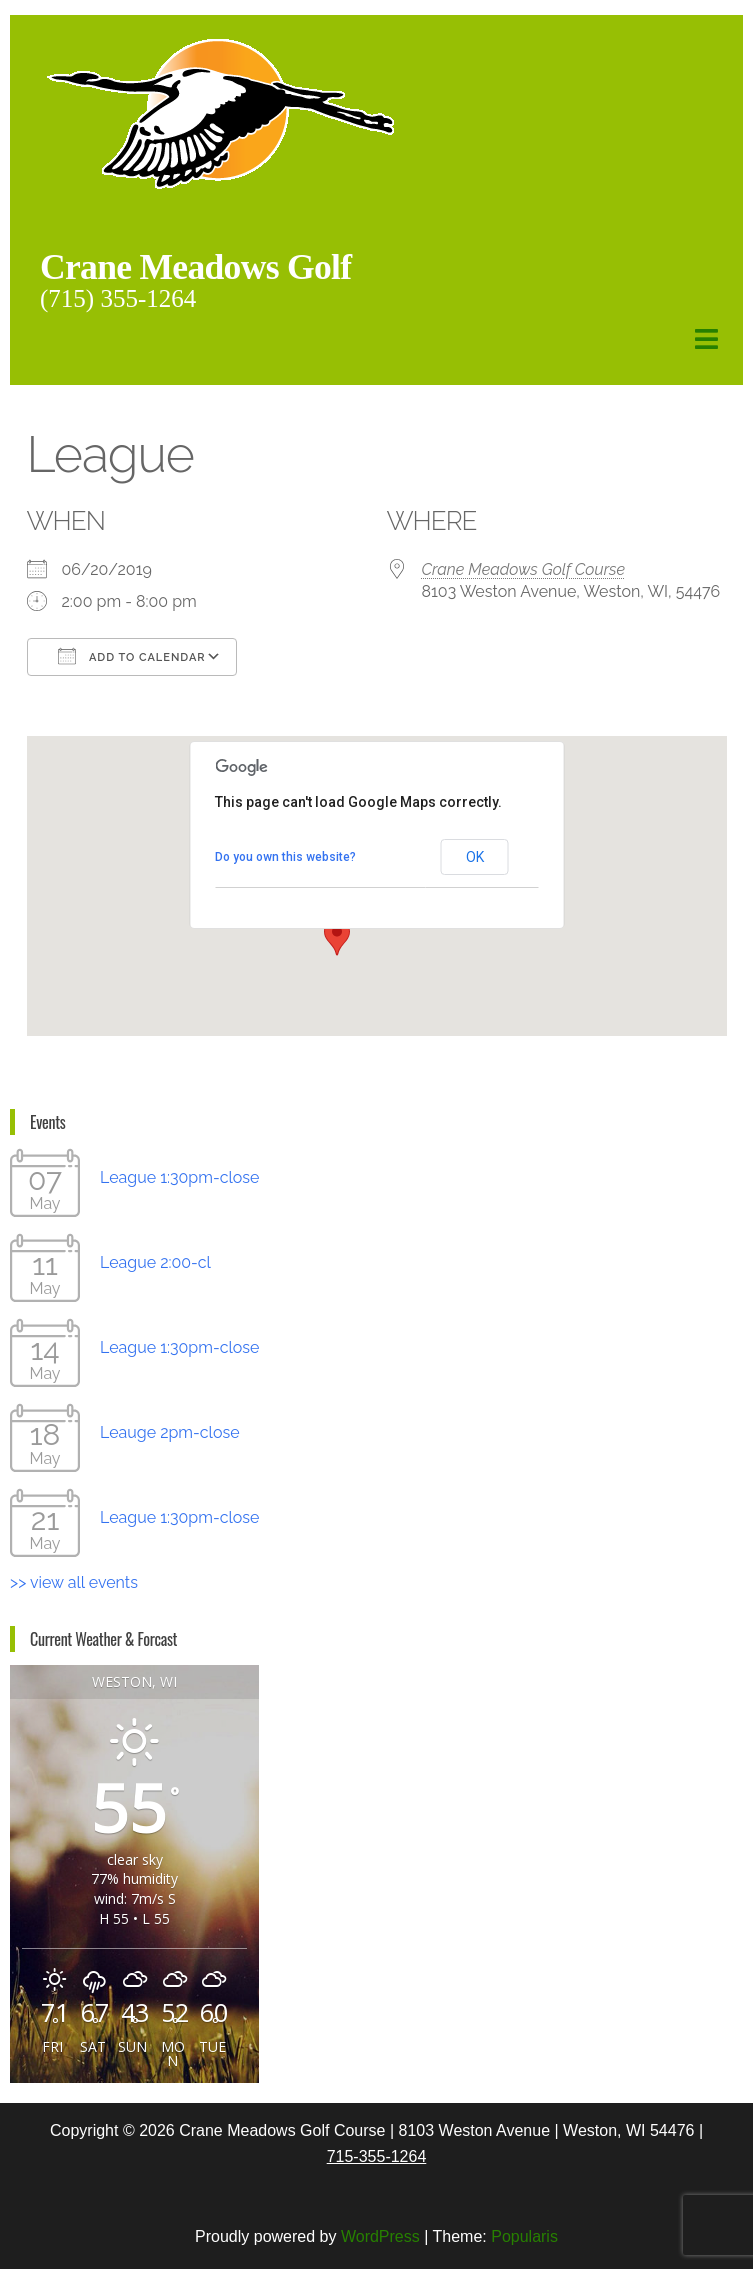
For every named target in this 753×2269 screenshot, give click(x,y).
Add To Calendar (132, 655)
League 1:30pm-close (179, 1176)
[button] (337, 936)
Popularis (524, 2235)
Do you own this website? (285, 856)
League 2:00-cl (155, 1261)
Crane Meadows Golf (215, 265)
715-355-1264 (377, 2155)
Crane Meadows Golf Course (524, 568)
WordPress (380, 2235)
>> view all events (74, 1581)
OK (475, 856)
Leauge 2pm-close (170, 1431)
